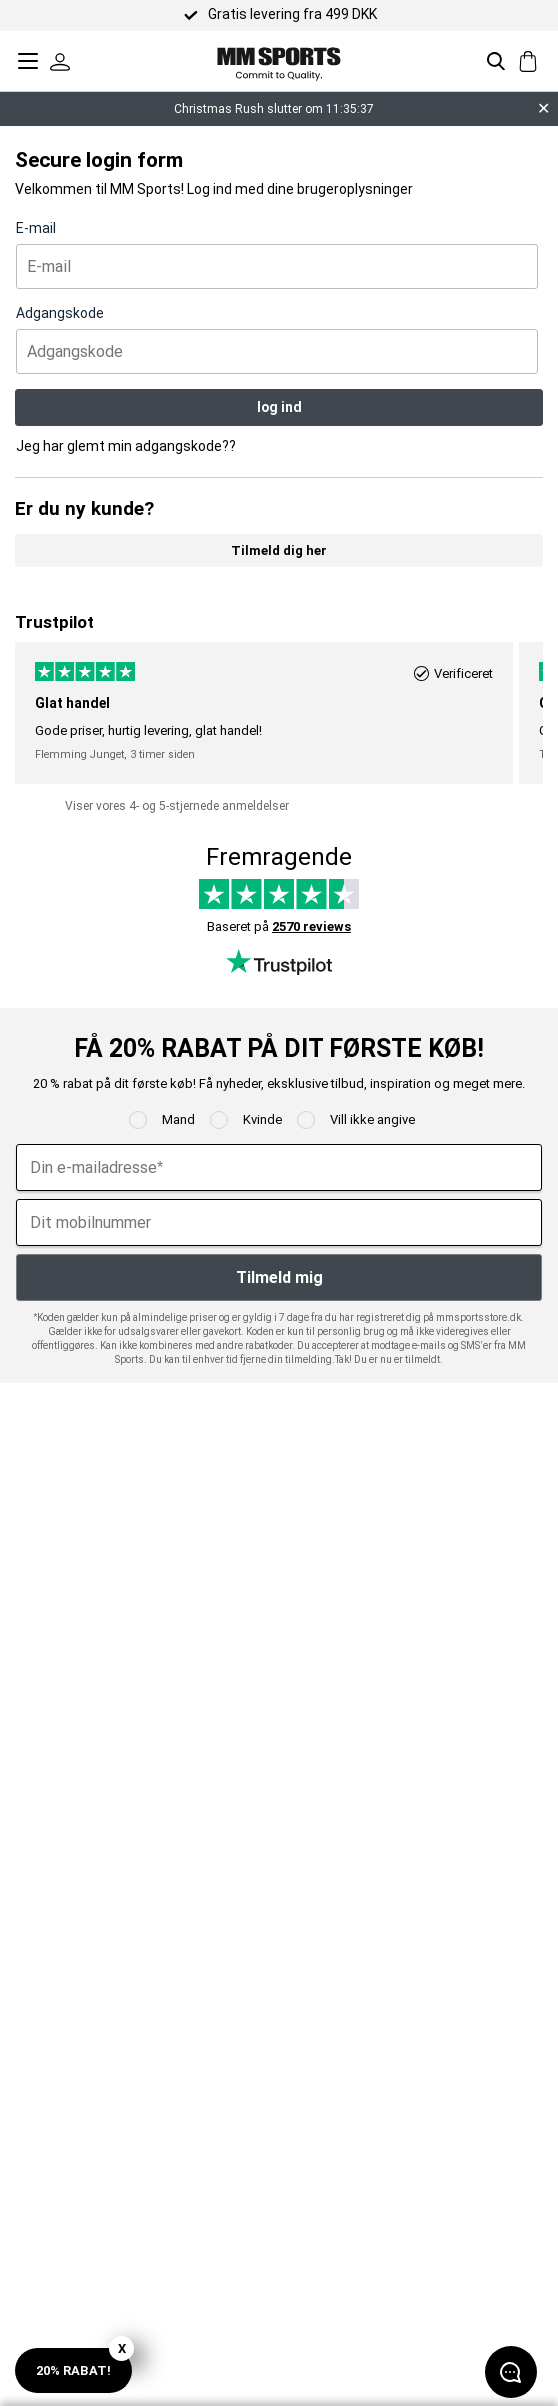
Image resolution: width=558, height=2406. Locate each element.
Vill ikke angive (372, 1119)
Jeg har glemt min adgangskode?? (126, 446)
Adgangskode (60, 313)
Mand (178, 1119)
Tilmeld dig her (279, 550)
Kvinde (262, 1119)
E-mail (36, 228)
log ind (279, 407)
